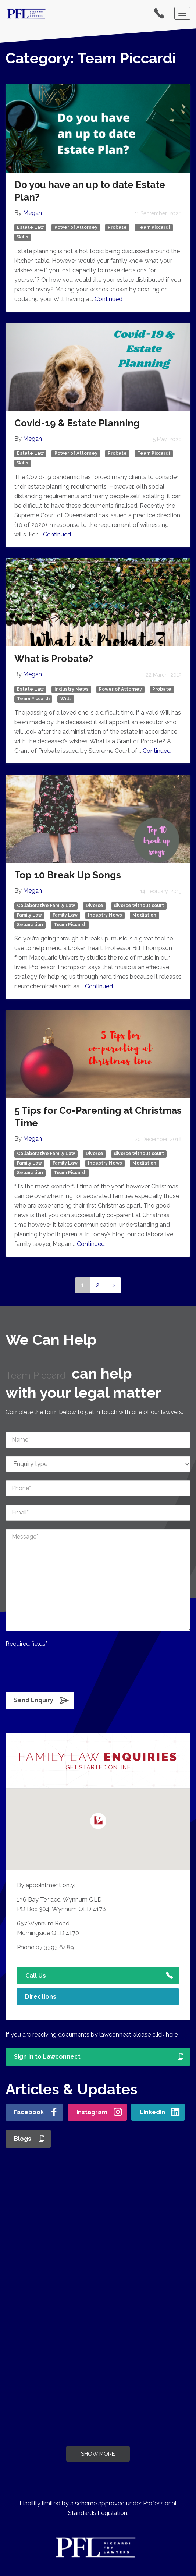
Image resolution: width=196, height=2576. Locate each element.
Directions (40, 1996)
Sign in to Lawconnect (47, 2056)
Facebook (29, 2112)
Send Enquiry (33, 1700)
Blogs (22, 2138)
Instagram (91, 2112)
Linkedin (152, 2112)
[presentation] (61, 1668)
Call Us (35, 1975)
